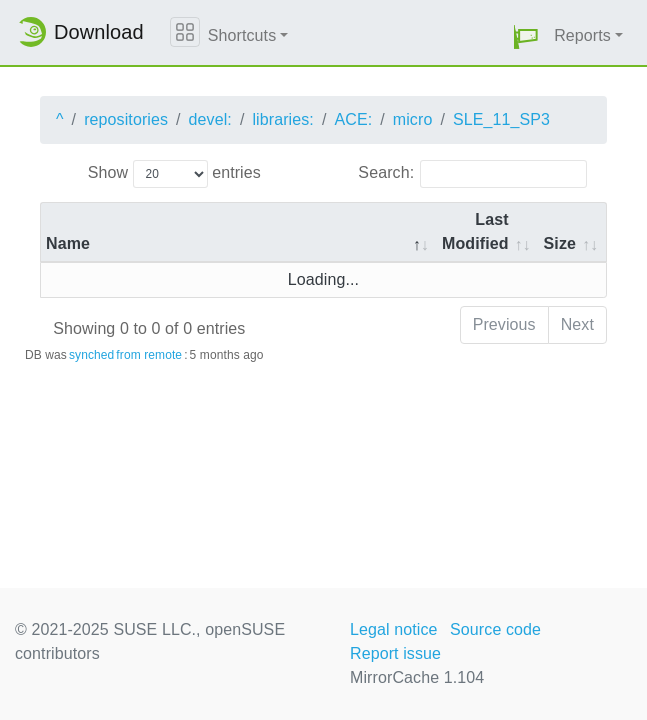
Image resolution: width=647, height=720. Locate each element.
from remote (149, 355)
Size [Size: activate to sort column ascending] (560, 243)
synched (91, 355)
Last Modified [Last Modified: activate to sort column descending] (475, 231)
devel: (210, 119)
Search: (472, 174)
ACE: (353, 119)
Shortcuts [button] (242, 35)
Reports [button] (582, 35)
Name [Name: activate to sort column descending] (68, 243)
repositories (126, 119)
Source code (495, 629)
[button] (526, 36)
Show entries (174, 174)
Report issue (395, 653)
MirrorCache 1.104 (417, 677)
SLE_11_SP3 (501, 119)
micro (413, 119)
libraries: (282, 119)
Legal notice (394, 629)
